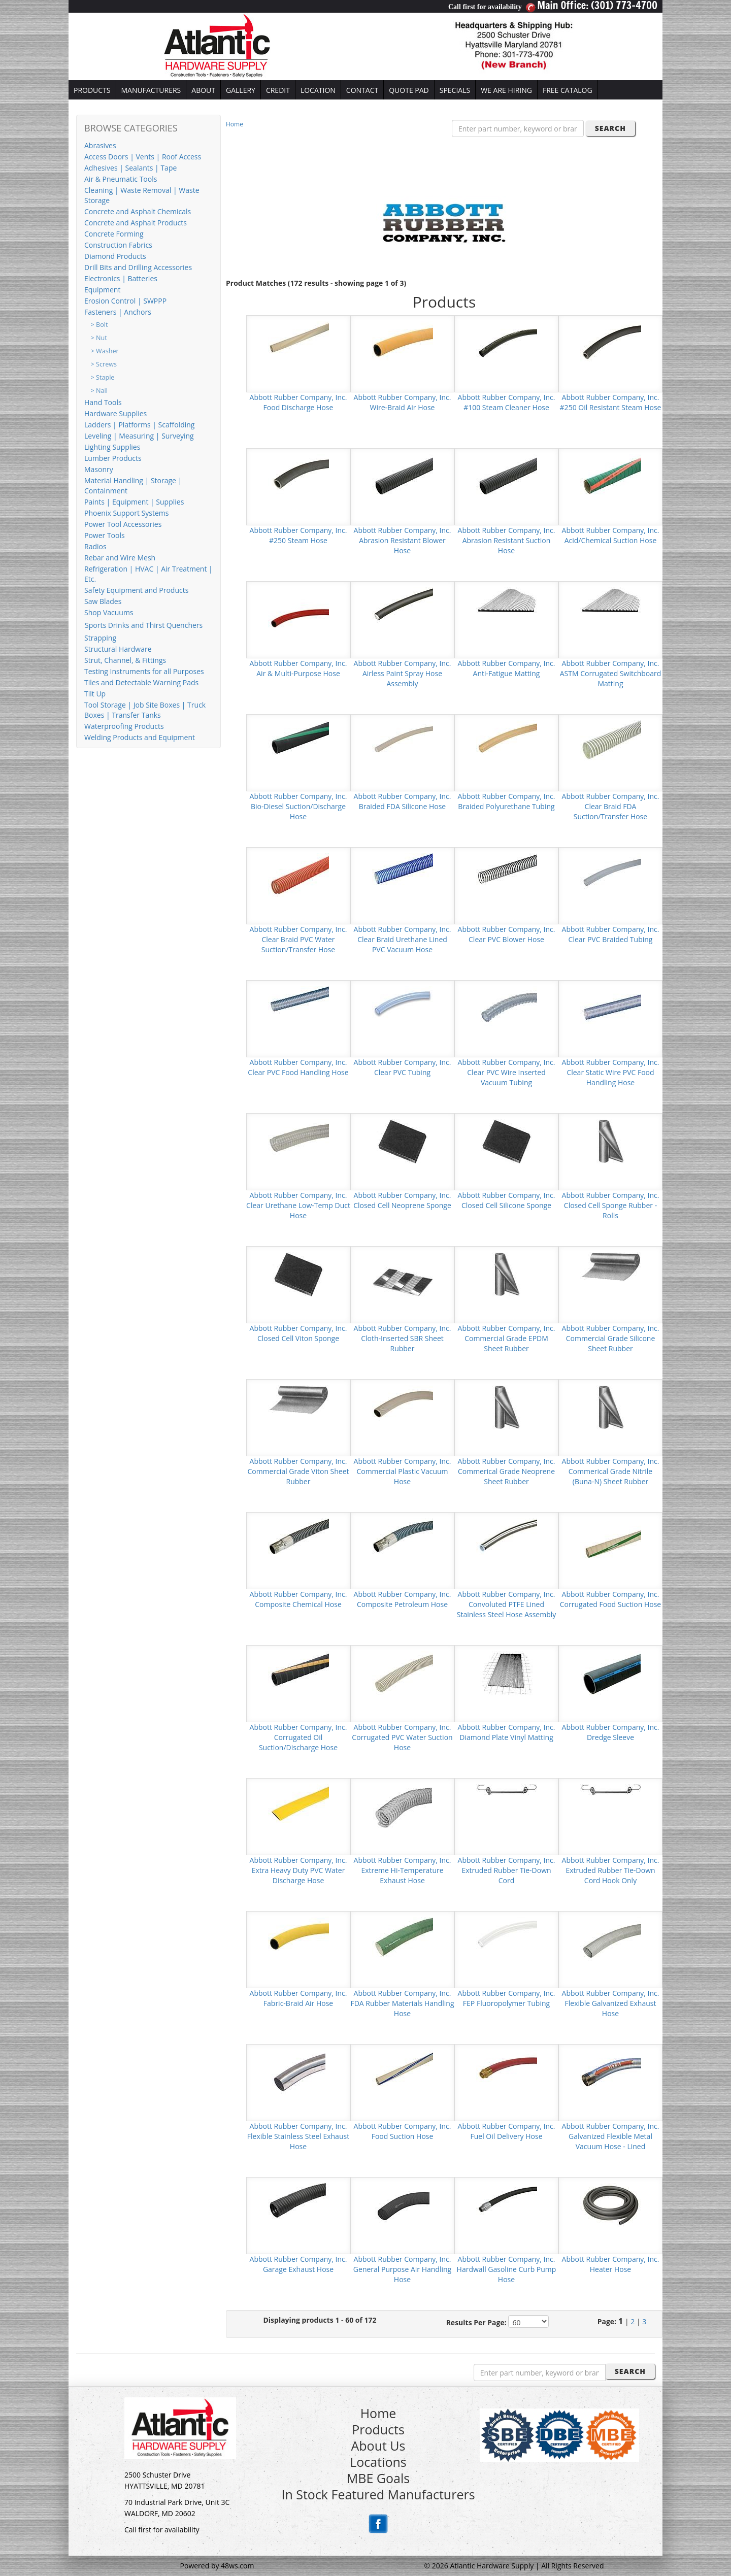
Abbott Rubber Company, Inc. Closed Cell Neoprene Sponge (402, 1200)
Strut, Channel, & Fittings (125, 660)
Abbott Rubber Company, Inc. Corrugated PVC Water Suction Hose (402, 1737)
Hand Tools (103, 402)
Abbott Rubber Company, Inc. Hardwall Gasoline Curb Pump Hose (506, 2269)
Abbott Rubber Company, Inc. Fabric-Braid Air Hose (298, 1998)
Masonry (98, 469)
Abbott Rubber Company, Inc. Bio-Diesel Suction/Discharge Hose (298, 806)
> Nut (99, 337)
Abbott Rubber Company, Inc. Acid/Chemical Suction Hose (610, 535)
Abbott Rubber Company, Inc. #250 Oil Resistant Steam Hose (610, 402)
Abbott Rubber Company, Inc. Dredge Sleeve (610, 1732)
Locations (378, 2461)
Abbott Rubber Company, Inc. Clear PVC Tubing (402, 1067)
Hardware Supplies (115, 413)
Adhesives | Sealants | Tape (130, 168)
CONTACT (362, 90)
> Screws (104, 364)
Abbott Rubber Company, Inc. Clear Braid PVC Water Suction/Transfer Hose (298, 939)
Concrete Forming (114, 234)
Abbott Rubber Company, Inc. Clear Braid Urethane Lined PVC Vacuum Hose (402, 939)
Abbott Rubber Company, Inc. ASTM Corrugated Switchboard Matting (610, 673)
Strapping (100, 638)
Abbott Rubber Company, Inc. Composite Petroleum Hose (402, 1599)
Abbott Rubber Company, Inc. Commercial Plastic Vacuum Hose (402, 1471)
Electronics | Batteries (120, 278)
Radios (95, 546)
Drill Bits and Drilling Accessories (138, 267)
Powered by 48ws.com (217, 2565)
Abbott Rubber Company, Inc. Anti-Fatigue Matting (506, 668)
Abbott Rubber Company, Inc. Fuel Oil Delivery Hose (506, 2131)
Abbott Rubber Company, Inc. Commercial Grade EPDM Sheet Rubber (506, 1338)
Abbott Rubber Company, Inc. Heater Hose (610, 2264)
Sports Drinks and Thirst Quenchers (144, 625)
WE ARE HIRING (506, 90)
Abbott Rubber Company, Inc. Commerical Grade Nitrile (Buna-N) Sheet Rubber (610, 1471)
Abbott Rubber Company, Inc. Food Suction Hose (402, 2131)
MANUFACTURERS (151, 90)
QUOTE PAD (409, 90)
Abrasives (100, 145)
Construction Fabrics (118, 245)
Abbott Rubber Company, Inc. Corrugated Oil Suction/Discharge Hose (298, 1737)
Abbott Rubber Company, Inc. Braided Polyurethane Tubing (506, 801)
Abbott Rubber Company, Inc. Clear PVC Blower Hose (506, 934)
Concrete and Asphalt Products (135, 222)
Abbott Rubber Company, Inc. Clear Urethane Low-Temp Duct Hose (298, 1205)
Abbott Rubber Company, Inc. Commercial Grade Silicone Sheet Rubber (610, 1338)
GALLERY (240, 90)
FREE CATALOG (567, 90)
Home (234, 124)
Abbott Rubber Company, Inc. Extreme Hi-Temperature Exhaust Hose (402, 1870)
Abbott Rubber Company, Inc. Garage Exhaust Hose (298, 2264)
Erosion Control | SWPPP (125, 301)
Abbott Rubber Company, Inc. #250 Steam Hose (298, 535)
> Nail (99, 390)
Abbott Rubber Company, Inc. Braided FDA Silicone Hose (402, 801)
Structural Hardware (118, 649)
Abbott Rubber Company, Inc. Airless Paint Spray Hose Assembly (402, 673)
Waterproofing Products (124, 726)
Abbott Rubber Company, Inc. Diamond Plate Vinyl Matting (506, 1732)
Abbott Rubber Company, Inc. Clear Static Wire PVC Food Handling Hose (610, 1072)
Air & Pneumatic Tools (120, 179)
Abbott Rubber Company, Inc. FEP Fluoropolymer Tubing (506, 1998)
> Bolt (99, 324)
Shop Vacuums (109, 612)
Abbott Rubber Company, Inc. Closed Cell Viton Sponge (298, 1333)
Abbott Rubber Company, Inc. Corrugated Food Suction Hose (610, 1599)
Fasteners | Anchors (117, 312)
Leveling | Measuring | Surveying (139, 436)
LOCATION (318, 90)
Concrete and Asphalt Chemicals (137, 211)
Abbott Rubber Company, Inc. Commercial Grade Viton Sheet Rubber (298, 1471)
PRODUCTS (92, 90)
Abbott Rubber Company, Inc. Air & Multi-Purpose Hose (298, 668)
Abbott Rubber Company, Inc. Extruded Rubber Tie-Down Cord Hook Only (610, 1870)
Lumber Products (113, 458)
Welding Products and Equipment (139, 737)
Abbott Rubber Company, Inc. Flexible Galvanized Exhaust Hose (610, 2003)
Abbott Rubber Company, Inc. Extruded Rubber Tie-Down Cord (506, 1870)
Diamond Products (115, 256)
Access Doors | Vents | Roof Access (142, 156)
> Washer (105, 351)
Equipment (102, 289)
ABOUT (203, 90)
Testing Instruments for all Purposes (144, 671)
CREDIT (278, 90)
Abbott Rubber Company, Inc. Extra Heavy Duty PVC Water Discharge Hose (298, 1870)
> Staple (103, 377)
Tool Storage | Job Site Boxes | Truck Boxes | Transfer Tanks (145, 710)
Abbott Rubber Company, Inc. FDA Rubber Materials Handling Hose (402, 2003)
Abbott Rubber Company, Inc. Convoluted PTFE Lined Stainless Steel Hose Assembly (506, 1604)
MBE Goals (378, 2478)
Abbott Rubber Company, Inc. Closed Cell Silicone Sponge (506, 1200)
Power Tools (104, 535)
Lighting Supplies (112, 447)
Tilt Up (95, 693)
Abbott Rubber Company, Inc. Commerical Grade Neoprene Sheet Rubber (506, 1471)
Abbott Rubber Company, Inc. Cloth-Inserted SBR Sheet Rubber (402, 1338)
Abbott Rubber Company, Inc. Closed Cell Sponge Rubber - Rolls (610, 1205)
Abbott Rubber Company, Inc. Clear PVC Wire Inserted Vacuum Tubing (506, 1072)
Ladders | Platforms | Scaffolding (139, 424)
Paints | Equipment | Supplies (134, 502)
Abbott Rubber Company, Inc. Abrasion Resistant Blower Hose (402, 540)
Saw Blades (102, 601)
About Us (378, 2445)
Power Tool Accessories (122, 524)
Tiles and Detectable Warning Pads (141, 682)
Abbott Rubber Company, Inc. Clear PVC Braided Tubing (610, 934)
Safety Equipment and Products (136, 590)
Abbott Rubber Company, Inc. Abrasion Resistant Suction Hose (506, 540)
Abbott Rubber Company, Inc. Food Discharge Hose (298, 402)
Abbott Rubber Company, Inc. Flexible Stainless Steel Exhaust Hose (298, 2136)
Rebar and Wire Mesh (119, 557)
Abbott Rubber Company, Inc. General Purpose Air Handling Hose (402, 2269)
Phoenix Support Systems (126, 513)
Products (378, 2429)
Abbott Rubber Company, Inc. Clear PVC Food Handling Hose (298, 1067)
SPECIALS (455, 90)
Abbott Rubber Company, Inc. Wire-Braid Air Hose (402, 402)
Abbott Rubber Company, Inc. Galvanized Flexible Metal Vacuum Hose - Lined (610, 2136)
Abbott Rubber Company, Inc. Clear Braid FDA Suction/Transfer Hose (610, 806)
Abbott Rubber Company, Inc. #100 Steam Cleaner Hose (506, 402)
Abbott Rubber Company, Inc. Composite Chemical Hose (298, 1599)
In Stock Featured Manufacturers (378, 2494)
